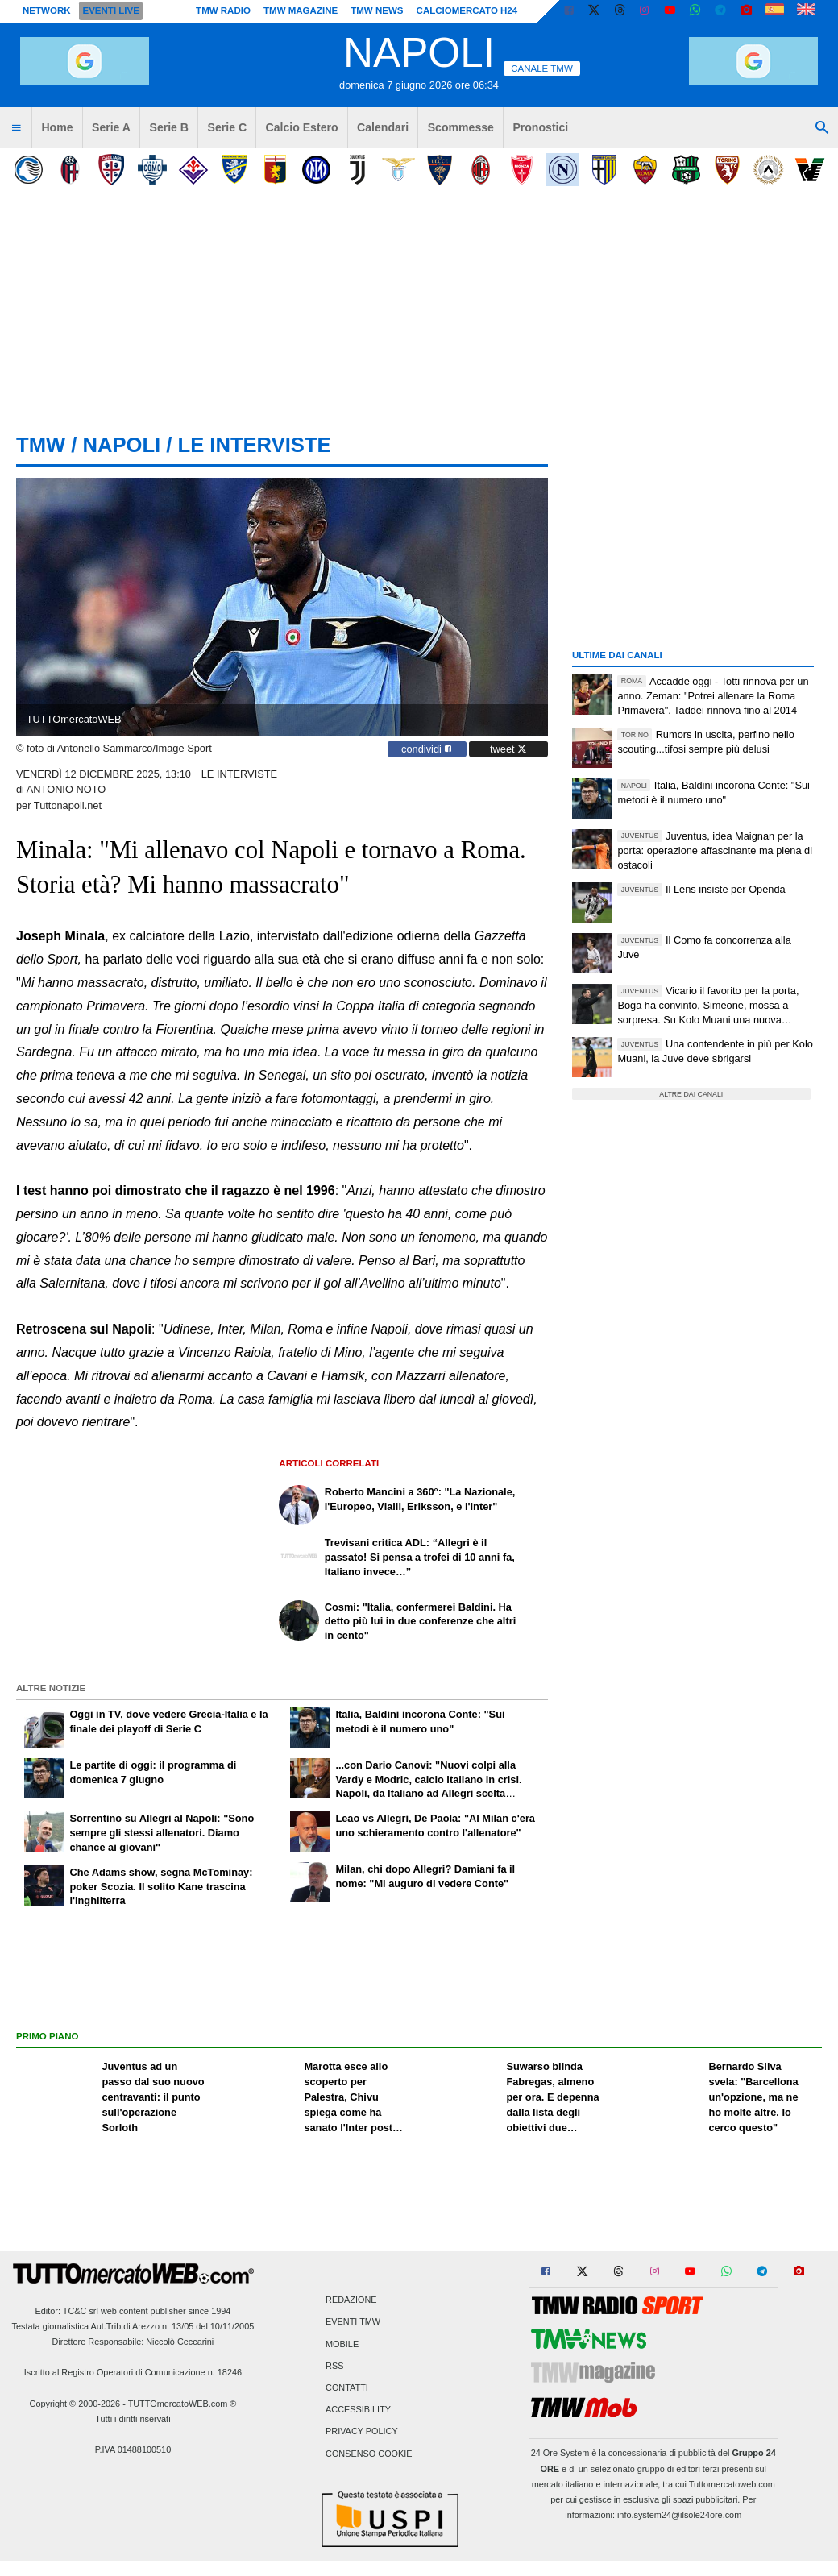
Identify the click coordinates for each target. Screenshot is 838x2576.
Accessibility (358, 2410)
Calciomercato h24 (467, 10)
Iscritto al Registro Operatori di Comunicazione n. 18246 (133, 2372)
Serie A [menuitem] (111, 127)
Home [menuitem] (57, 127)
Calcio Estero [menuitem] (302, 127)
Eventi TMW (353, 2322)
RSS (334, 2366)
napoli (121, 444)
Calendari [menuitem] (383, 127)
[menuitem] (16, 128)
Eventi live (110, 10)
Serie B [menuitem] (169, 127)
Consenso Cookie (369, 2453)
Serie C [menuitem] (227, 127)
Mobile (342, 2344)
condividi (426, 749)
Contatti (347, 2387)
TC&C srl (80, 2311)
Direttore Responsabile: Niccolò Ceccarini (133, 2341)
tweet (508, 749)
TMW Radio (223, 10)
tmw (40, 444)
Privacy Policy (362, 2432)
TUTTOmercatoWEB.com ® (182, 2403)
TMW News (377, 10)
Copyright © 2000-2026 (75, 2403)
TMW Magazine (300, 10)
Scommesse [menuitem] (461, 127)
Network (47, 10)
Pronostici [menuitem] (540, 127)
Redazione (351, 2300)
